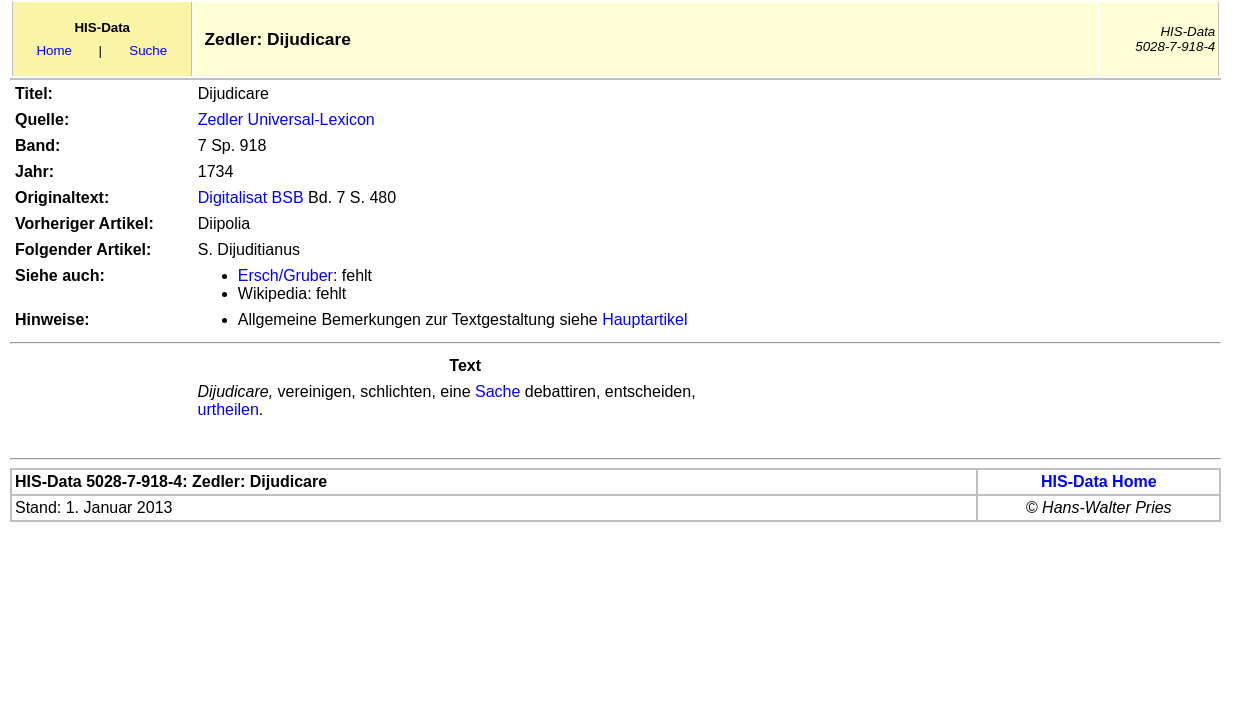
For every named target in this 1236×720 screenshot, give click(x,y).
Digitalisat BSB (251, 197)
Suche (148, 50)
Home (54, 50)
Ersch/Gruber (285, 275)
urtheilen (227, 409)
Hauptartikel (644, 319)
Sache (497, 391)
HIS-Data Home (1099, 481)
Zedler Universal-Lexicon (286, 119)
